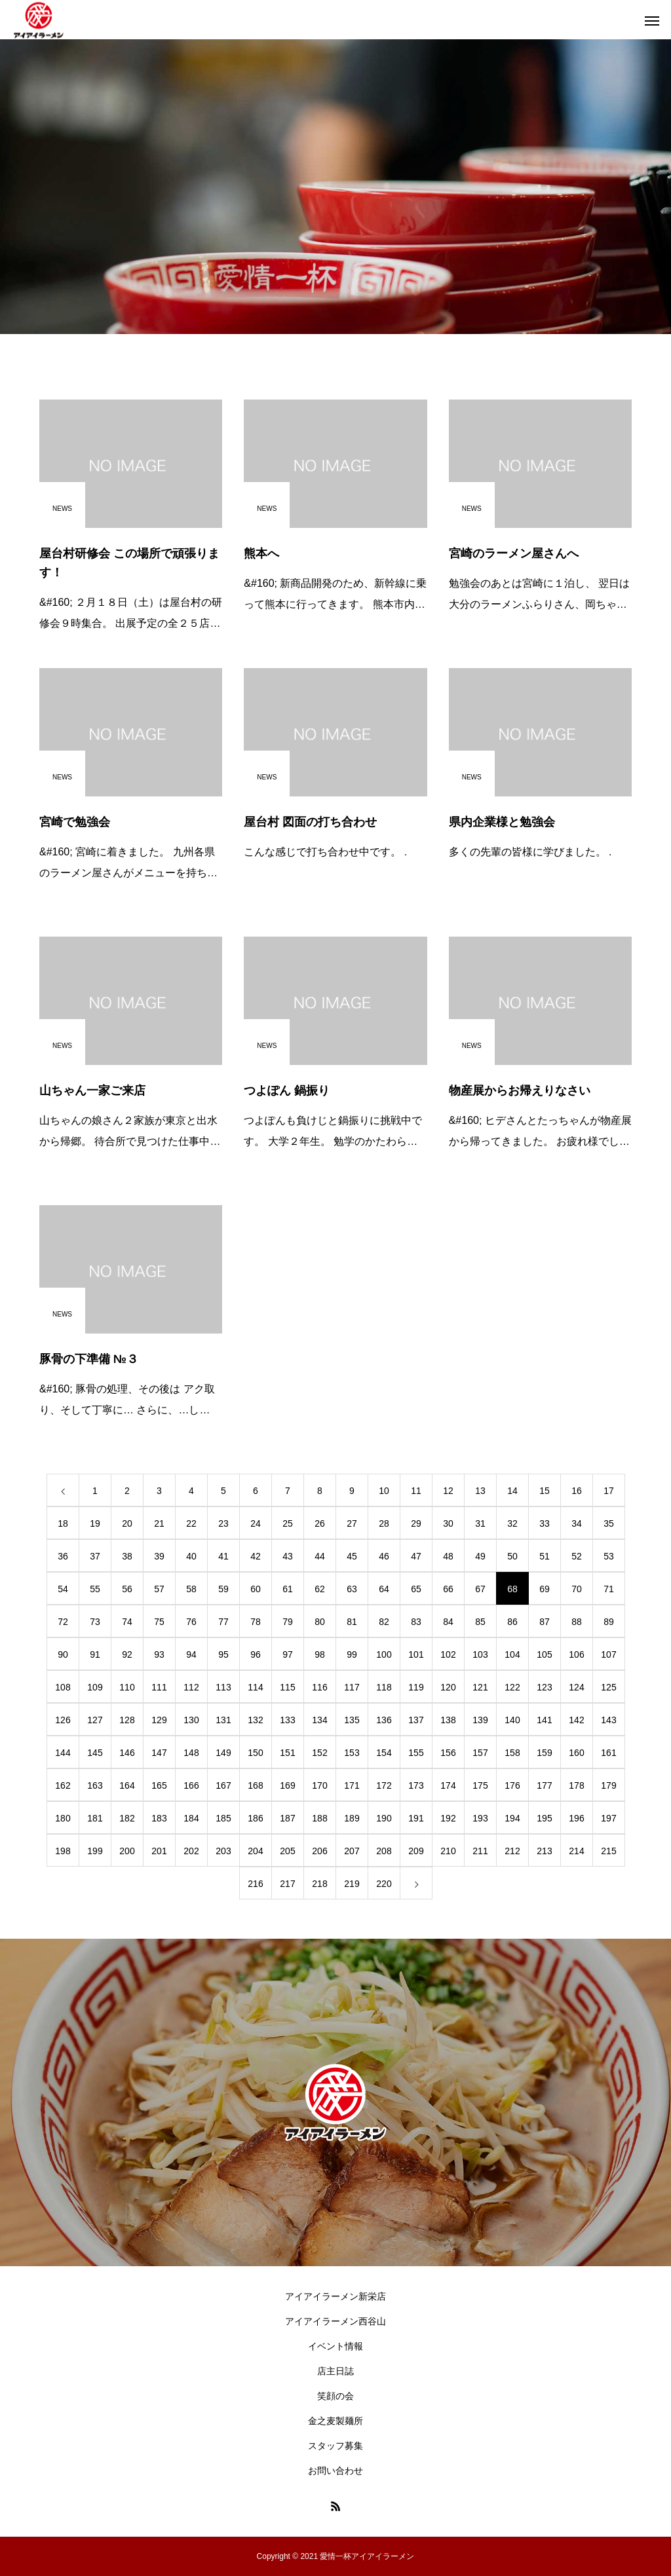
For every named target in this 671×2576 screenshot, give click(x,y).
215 (608, 1851)
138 (447, 1720)
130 (191, 1720)
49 (480, 1556)
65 (416, 1589)
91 (95, 1654)
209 (415, 1851)
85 (480, 1621)
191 (415, 1818)
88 (576, 1621)
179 (608, 1785)
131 (223, 1720)
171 (351, 1785)
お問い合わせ (335, 2470)
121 (480, 1687)
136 (383, 1720)
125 (608, 1687)
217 (287, 1883)
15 (544, 1490)
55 (95, 1589)
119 (415, 1687)
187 (287, 1818)
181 (94, 1818)
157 (480, 1752)
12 (448, 1490)
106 (576, 1654)
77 (223, 1621)
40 (191, 1556)
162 (62, 1785)
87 (544, 1621)
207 (351, 1851)
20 (127, 1523)
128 (126, 1720)
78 (255, 1621)
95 (223, 1654)
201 (158, 1851)
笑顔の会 (335, 2396)
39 (159, 1556)
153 (351, 1752)
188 (319, 1818)
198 (62, 1851)
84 (448, 1621)
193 (480, 1818)
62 (320, 1589)
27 (352, 1523)
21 (159, 1523)
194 (512, 1818)
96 (255, 1654)
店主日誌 (335, 2371)
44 (320, 1556)
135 (351, 1720)
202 (191, 1851)
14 (512, 1490)
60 (255, 1589)
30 (448, 1523)
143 (608, 1720)
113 (223, 1687)
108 (62, 1687)
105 (544, 1654)
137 (415, 1720)
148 (191, 1752)
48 (448, 1556)
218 (319, 1883)
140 (512, 1720)
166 (191, 1785)
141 (544, 1720)
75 (159, 1621)
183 (158, 1818)
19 (95, 1523)
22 (191, 1523)
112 (191, 1687)
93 (159, 1654)
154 (383, 1752)
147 (158, 1752)
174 (447, 1785)
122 (512, 1687)
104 (512, 1654)
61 (287, 1589)
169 (287, 1785)
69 (544, 1589)
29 (416, 1523)
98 (320, 1654)
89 (609, 1621)
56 (127, 1589)
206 (319, 1851)
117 (351, 1687)
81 (352, 1621)
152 (319, 1752)
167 (223, 1785)
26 (320, 1523)
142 (576, 1720)
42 (255, 1556)
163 (94, 1785)
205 (287, 1851)
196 (576, 1818)
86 (512, 1621)
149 (223, 1752)
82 (384, 1621)
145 (94, 1752)
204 (255, 1851)
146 (126, 1752)
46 (384, 1556)
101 (415, 1654)
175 (480, 1785)
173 (415, 1785)
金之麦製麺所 (335, 2421)
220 (383, 1883)
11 (416, 1490)
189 (351, 1818)
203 (223, 1851)
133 (287, 1720)
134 (319, 1720)
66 (448, 1589)
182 (126, 1818)
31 (480, 1523)
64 (384, 1589)
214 (576, 1851)
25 (287, 1523)
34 (576, 1523)
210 (447, 1851)
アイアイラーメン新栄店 (335, 2296)
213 (544, 1851)
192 (447, 1818)
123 (544, 1687)
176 (512, 1785)
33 (544, 1523)
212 (512, 1851)
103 (480, 1654)
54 (63, 1589)
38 (127, 1556)
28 (384, 1523)
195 (544, 1818)
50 (512, 1556)
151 (287, 1752)
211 (480, 1851)
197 (608, 1818)
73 (95, 1621)
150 (255, 1752)
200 (126, 1851)
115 (287, 1687)
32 (512, 1523)
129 (158, 1720)
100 (383, 1654)
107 (608, 1654)
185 (223, 1818)
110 (126, 1687)
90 (63, 1654)
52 (576, 1556)
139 (480, 1720)
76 (191, 1621)
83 (416, 1621)
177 (544, 1785)
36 (63, 1556)
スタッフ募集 (335, 2445)
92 (127, 1654)
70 (576, 1589)
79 (287, 1621)
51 (544, 1556)
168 (255, 1785)
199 (94, 1851)
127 (94, 1720)
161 (608, 1752)
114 (255, 1687)
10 (384, 1490)
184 (191, 1818)
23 (223, 1523)
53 (609, 1556)
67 (480, 1589)
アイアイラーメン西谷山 (335, 2321)
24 (255, 1523)
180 (62, 1818)
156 (447, 1752)
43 (287, 1556)
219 (351, 1883)
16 (576, 1490)
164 (126, 1785)
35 (609, 1523)
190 (383, 1818)
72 (63, 1621)
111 (158, 1687)
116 (319, 1687)
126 (62, 1720)
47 (416, 1556)
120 (447, 1687)
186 (255, 1818)
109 (94, 1687)
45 (352, 1556)
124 (576, 1687)
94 (191, 1654)
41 (223, 1556)
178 (576, 1785)
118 (383, 1687)
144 (62, 1752)
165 (158, 1785)
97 (287, 1654)
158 (512, 1752)
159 (544, 1752)
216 (255, 1883)
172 (383, 1785)
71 (609, 1589)
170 (319, 1785)
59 (223, 1589)
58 (191, 1589)
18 (63, 1523)
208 (383, 1851)
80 (320, 1621)
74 (127, 1621)
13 (480, 1490)
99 (352, 1654)
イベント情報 (335, 2346)
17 (609, 1490)
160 (576, 1752)
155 (415, 1752)
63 (352, 1589)
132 (255, 1720)
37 (95, 1556)
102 (447, 1654)
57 (159, 1589)
